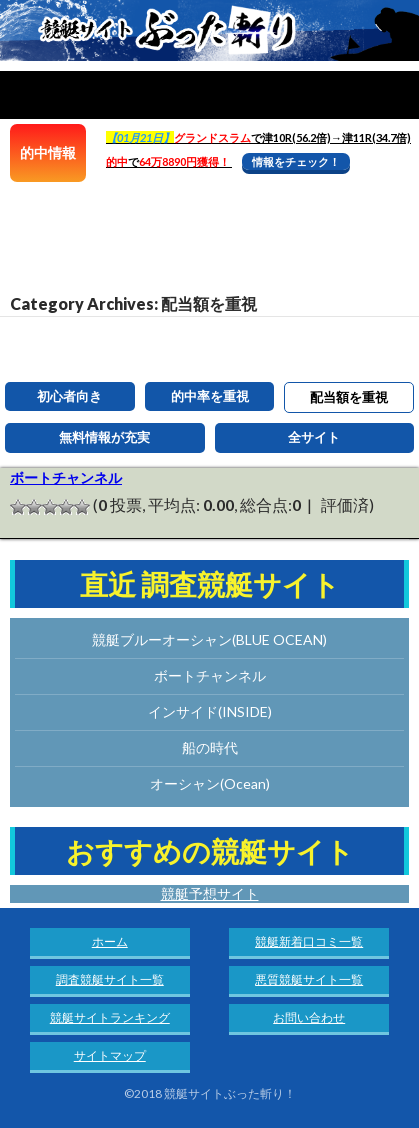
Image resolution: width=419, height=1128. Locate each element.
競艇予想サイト (210, 893)
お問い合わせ (309, 1017)
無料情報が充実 (104, 437)
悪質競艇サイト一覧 (309, 979)
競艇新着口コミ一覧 (309, 941)
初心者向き (69, 396)
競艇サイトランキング (110, 1017)
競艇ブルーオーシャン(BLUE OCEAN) (209, 639)
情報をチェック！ (296, 161)
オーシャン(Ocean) (210, 783)
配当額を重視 (349, 397)
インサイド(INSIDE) (210, 711)
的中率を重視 (210, 396)
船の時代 (210, 747)
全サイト (314, 437)
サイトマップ (110, 1055)
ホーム (110, 941)
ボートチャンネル (66, 477)
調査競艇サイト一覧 (110, 979)
